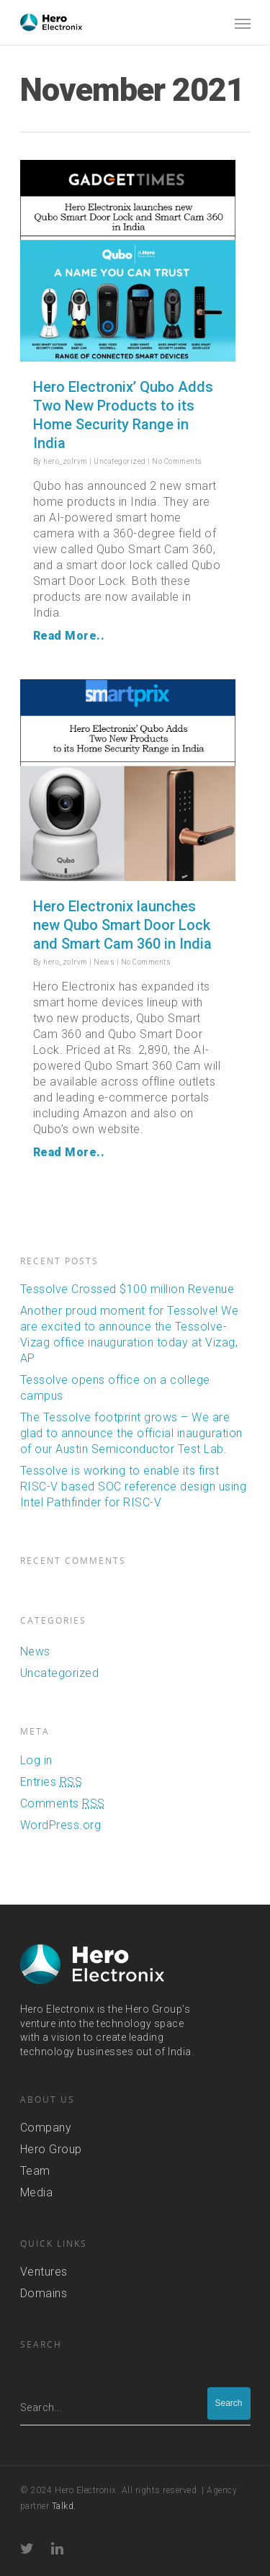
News (104, 962)
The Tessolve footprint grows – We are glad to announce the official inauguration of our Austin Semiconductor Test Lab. (131, 1432)
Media (36, 2192)
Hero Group (51, 2148)
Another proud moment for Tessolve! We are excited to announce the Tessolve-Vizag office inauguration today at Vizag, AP (129, 1333)
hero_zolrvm (65, 461)
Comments (62, 1803)
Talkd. (64, 2505)
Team (35, 2170)
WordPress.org (61, 1824)
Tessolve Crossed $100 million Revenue (127, 1288)
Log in (36, 1759)
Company (46, 2127)
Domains (44, 2292)
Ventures (44, 2271)
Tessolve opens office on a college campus (115, 1387)
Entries (51, 1781)
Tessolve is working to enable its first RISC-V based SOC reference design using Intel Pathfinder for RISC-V (133, 1485)
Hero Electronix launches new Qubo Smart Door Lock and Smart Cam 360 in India (122, 925)
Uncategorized (120, 461)
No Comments (177, 461)
